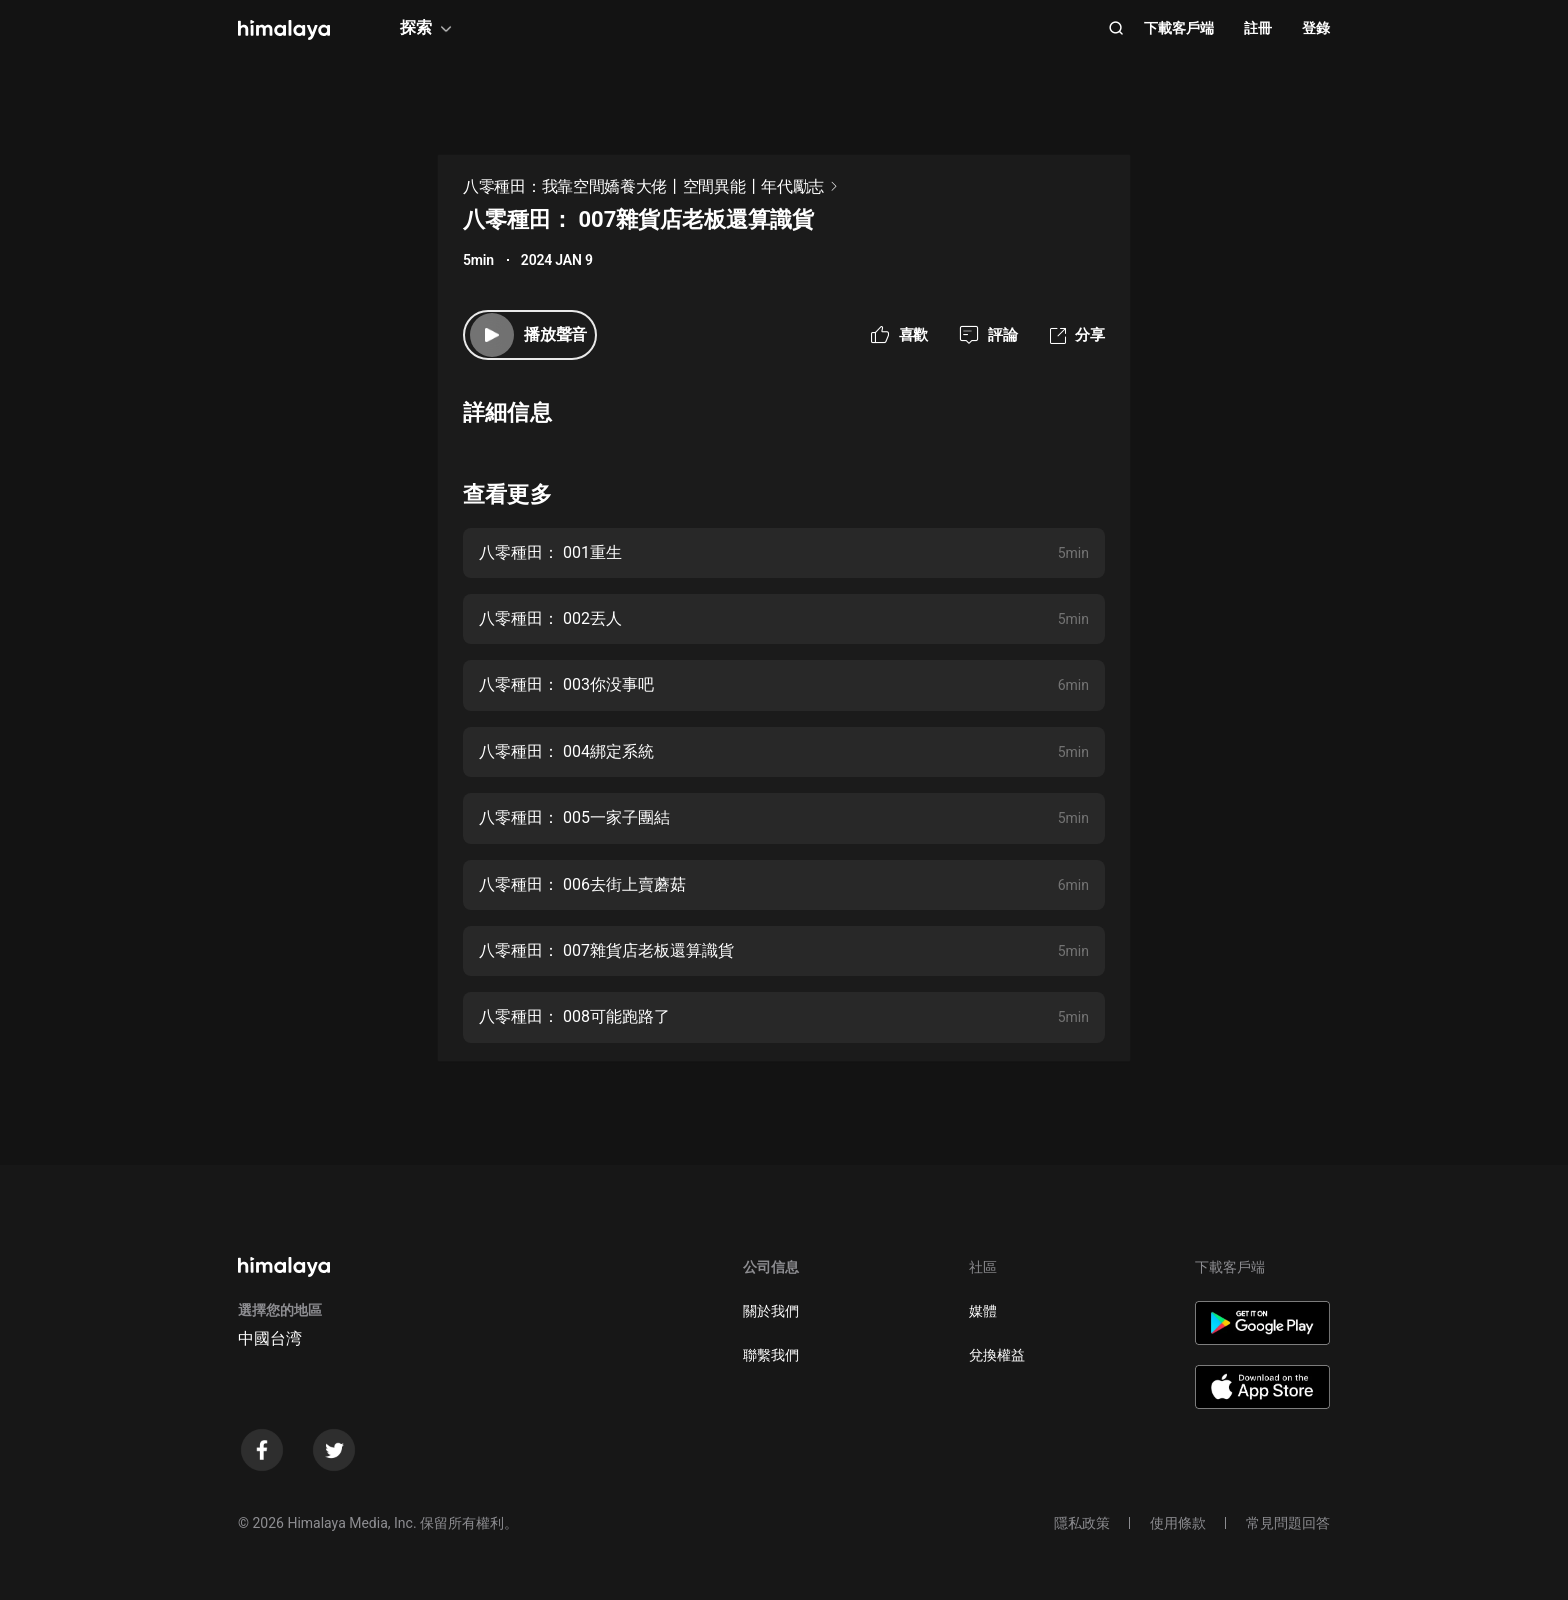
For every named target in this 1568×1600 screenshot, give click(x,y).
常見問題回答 (1288, 1523)
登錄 (1316, 28)
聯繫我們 (771, 1355)
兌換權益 (997, 1355)
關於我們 (771, 1311)
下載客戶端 (1179, 28)
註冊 (1258, 28)
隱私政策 (1082, 1523)
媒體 (983, 1311)
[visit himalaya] (284, 30)
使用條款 (1178, 1523)
